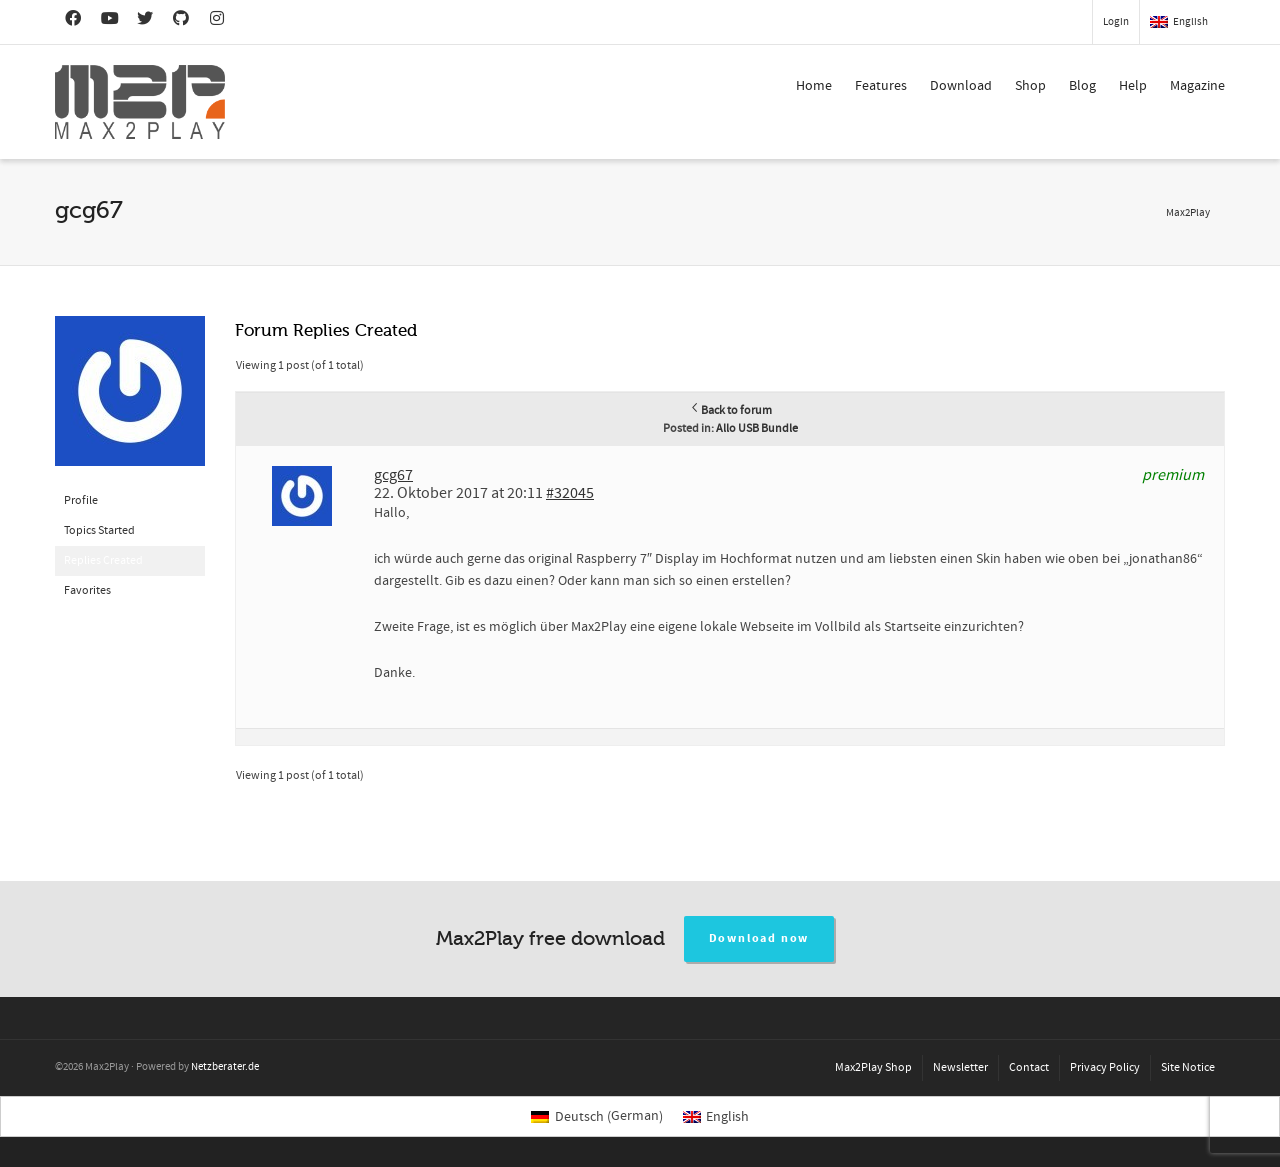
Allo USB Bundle (757, 428)
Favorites (87, 590)
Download (961, 86)
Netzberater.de (225, 1067)
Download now (759, 938)
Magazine (1197, 86)
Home (814, 86)
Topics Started (99, 530)
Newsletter (960, 1067)
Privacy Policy (1105, 1067)
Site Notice (1188, 1067)
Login (1116, 22)
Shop (1030, 86)
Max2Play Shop (873, 1067)
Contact (1029, 1067)
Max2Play (1188, 213)
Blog (1082, 86)
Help (1133, 86)
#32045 (570, 493)
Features (881, 86)
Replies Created (103, 560)
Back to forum (730, 410)
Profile (81, 500)
